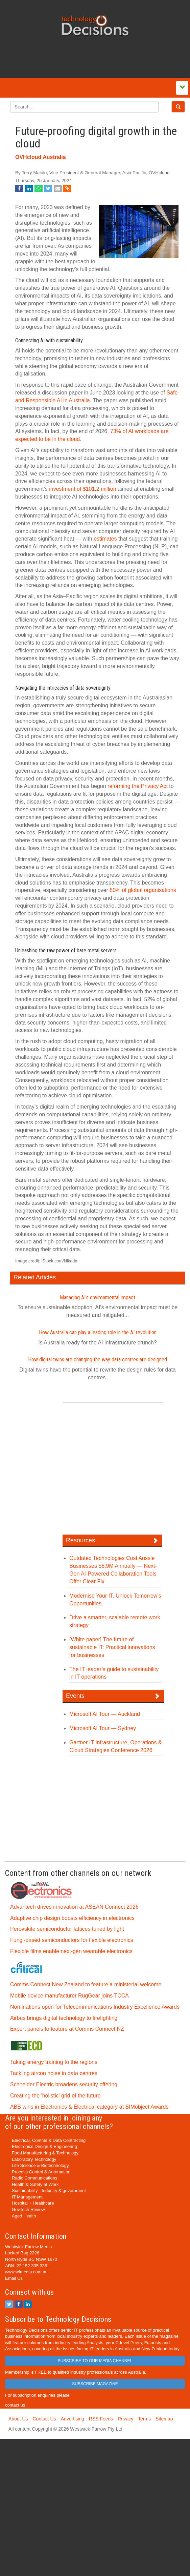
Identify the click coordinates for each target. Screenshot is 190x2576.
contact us (15, 2405)
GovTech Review (28, 2209)
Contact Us (44, 2418)
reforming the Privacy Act (138, 786)
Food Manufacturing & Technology (45, 2152)
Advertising (72, 2418)
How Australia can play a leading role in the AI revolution (98, 1332)
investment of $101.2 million (82, 489)
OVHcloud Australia (40, 157)
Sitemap (164, 2418)
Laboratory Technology (34, 2159)
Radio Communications (34, 2178)
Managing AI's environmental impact (97, 1297)
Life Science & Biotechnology (40, 2165)
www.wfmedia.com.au (26, 2271)
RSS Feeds (101, 2418)
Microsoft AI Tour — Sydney (102, 1728)
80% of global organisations (143, 890)
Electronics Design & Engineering (44, 2146)
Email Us (14, 2278)
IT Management (27, 2196)
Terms (144, 2418)
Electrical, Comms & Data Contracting (49, 2140)
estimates (105, 539)
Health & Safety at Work (35, 2184)
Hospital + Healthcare (33, 2203)
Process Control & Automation (41, 2171)
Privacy (125, 2418)
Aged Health (24, 2215)
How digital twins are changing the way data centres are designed (97, 1359)
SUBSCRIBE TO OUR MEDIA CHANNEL (95, 2360)
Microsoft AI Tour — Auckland (104, 1714)
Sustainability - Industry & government (49, 2190)
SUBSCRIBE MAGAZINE (95, 2383)
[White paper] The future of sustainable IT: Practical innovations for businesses (112, 1647)
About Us (18, 2418)
